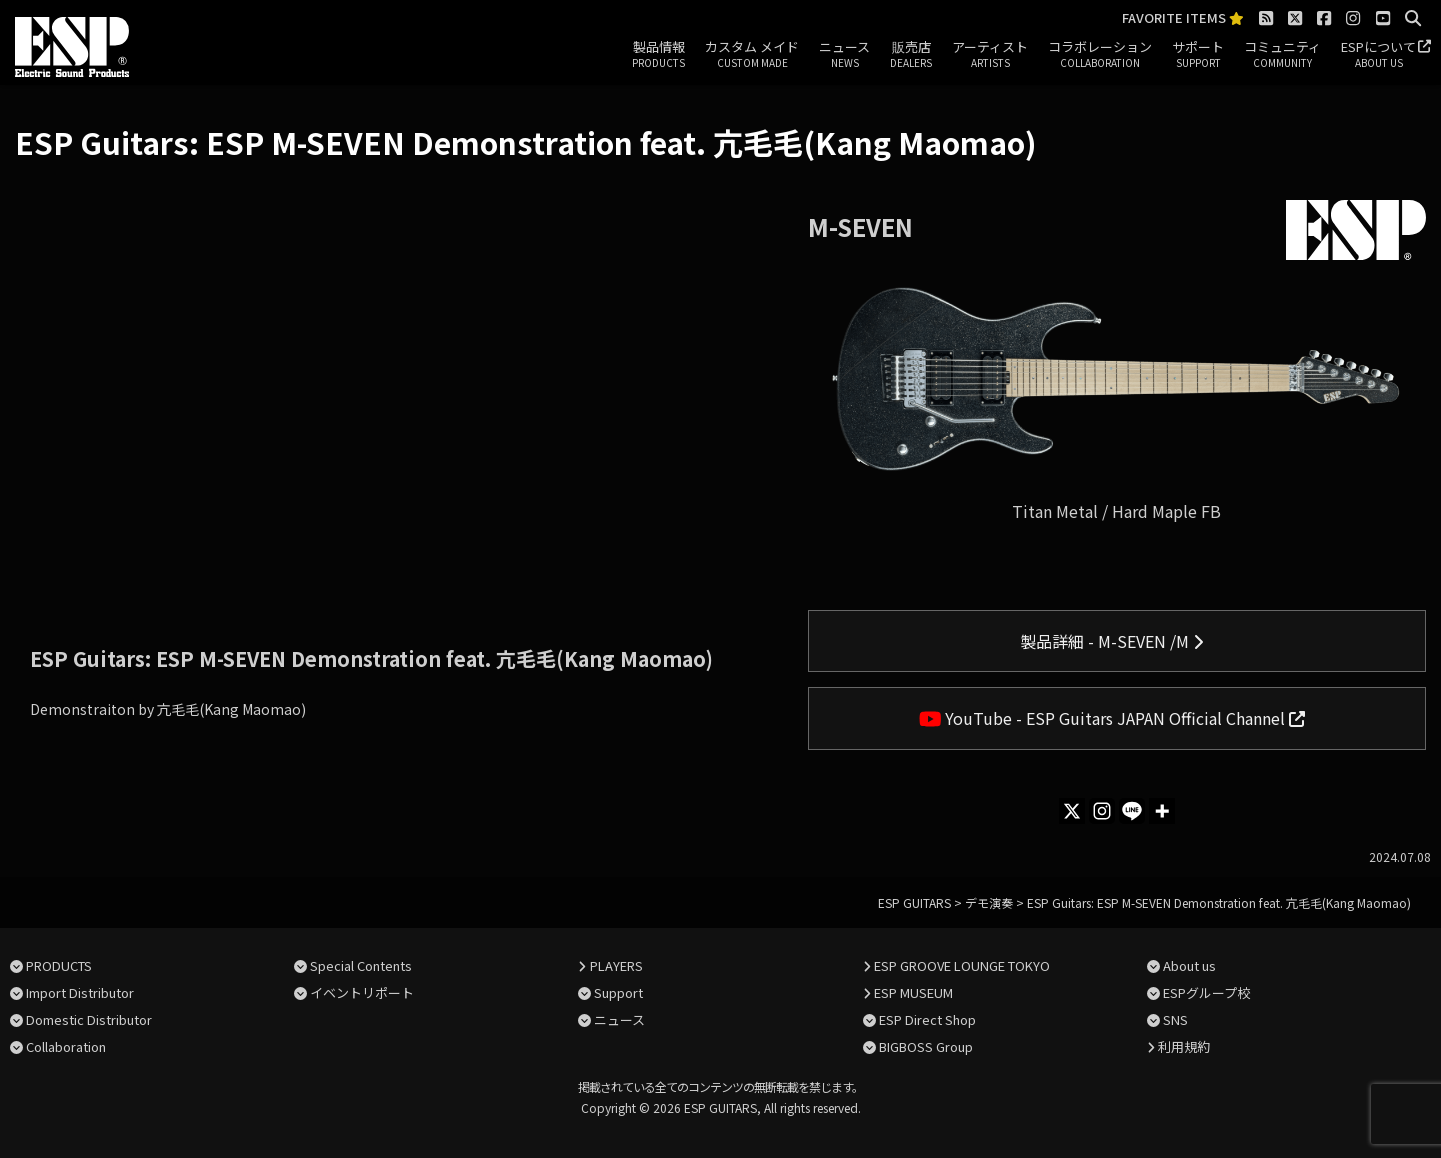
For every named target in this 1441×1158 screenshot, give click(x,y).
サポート (1198, 55)
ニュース (844, 55)
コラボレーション (1100, 55)
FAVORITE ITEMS (1183, 18)
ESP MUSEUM (913, 992)
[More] (1162, 811)
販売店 (911, 55)
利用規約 (1184, 1046)
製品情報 (658, 55)
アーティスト (990, 55)
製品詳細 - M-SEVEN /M (1111, 641)
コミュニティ (1282, 55)
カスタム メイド (752, 55)
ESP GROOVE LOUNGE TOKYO (962, 965)
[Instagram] (1102, 811)
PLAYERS (616, 965)
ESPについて (1378, 55)
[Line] (1132, 811)
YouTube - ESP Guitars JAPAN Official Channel (1112, 718)
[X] (1072, 811)
